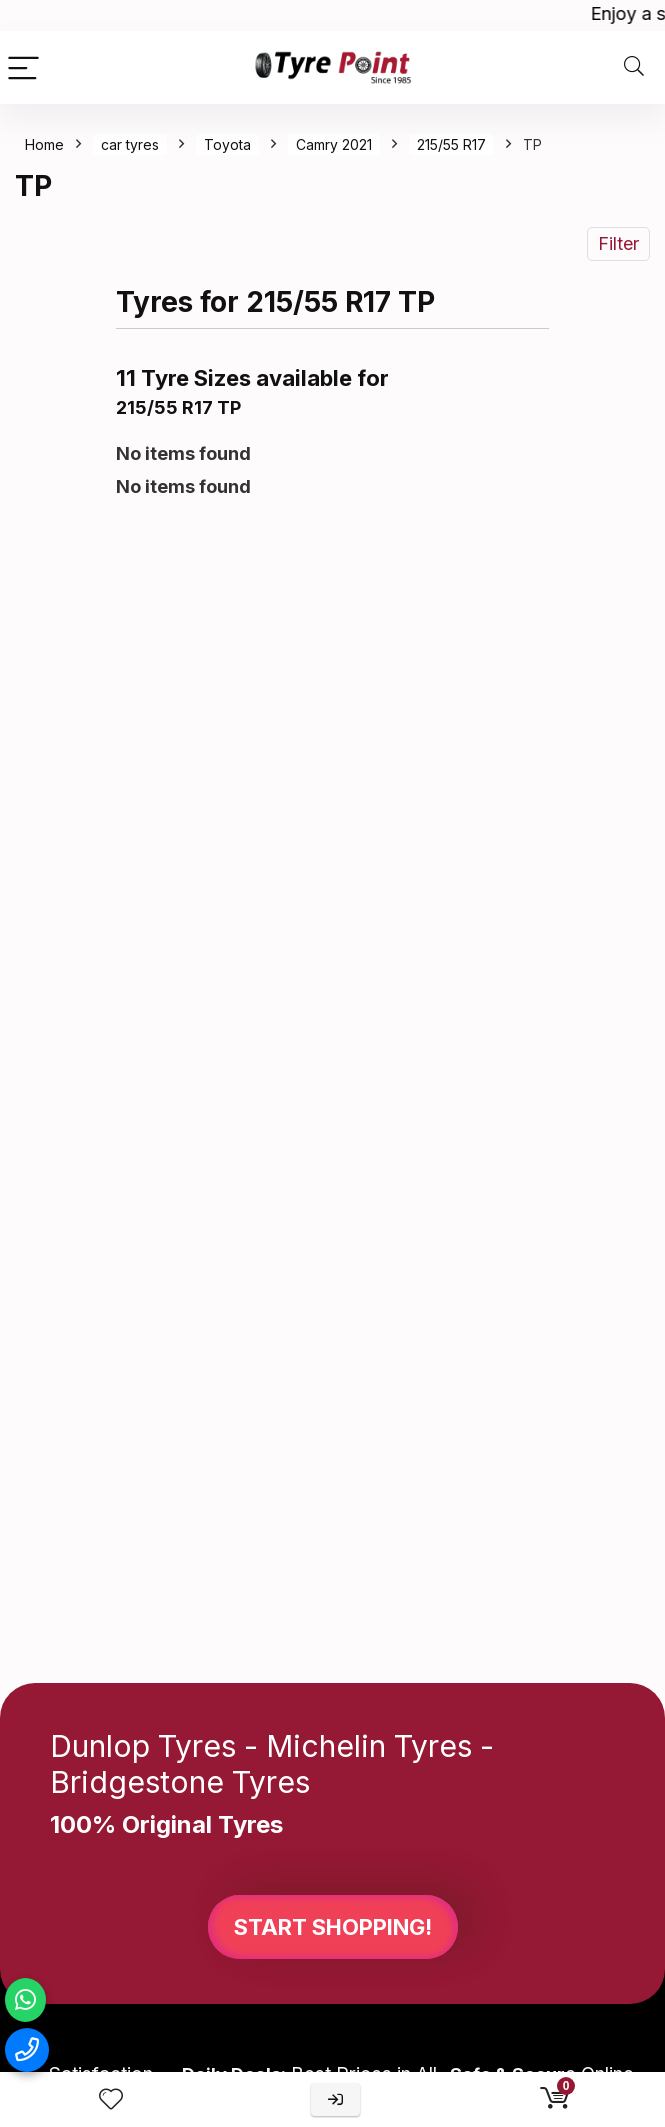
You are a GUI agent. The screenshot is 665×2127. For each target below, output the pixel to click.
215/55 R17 (451, 144)
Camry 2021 (334, 144)
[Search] (634, 67)
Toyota (227, 144)
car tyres (130, 144)
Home (44, 144)
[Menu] (24, 67)
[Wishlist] (111, 2099)
